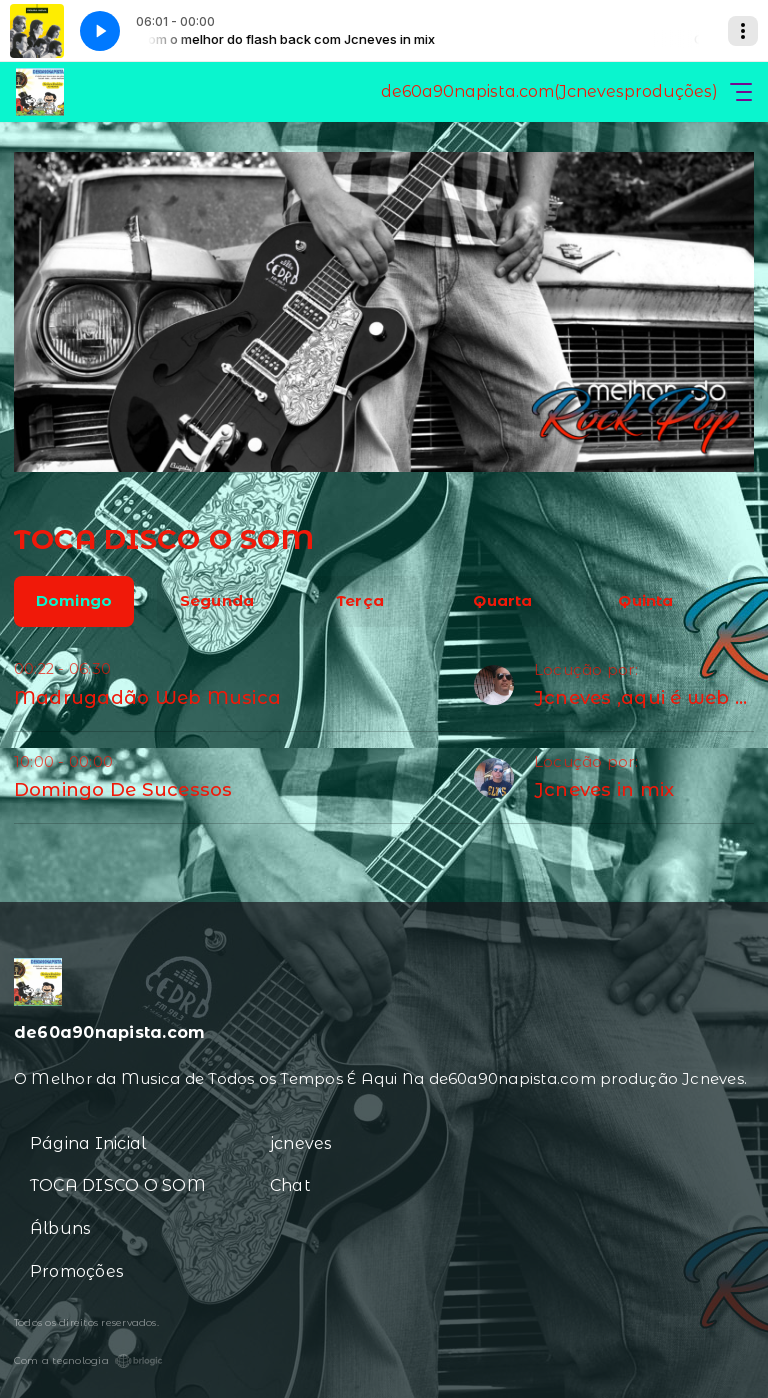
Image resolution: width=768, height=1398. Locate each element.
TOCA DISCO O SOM (118, 1185)
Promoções (77, 1271)
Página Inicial (88, 1143)
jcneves (301, 1143)
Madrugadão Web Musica (147, 697)
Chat (290, 1185)
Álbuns (60, 1228)
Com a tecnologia (88, 1361)
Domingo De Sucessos (123, 789)
